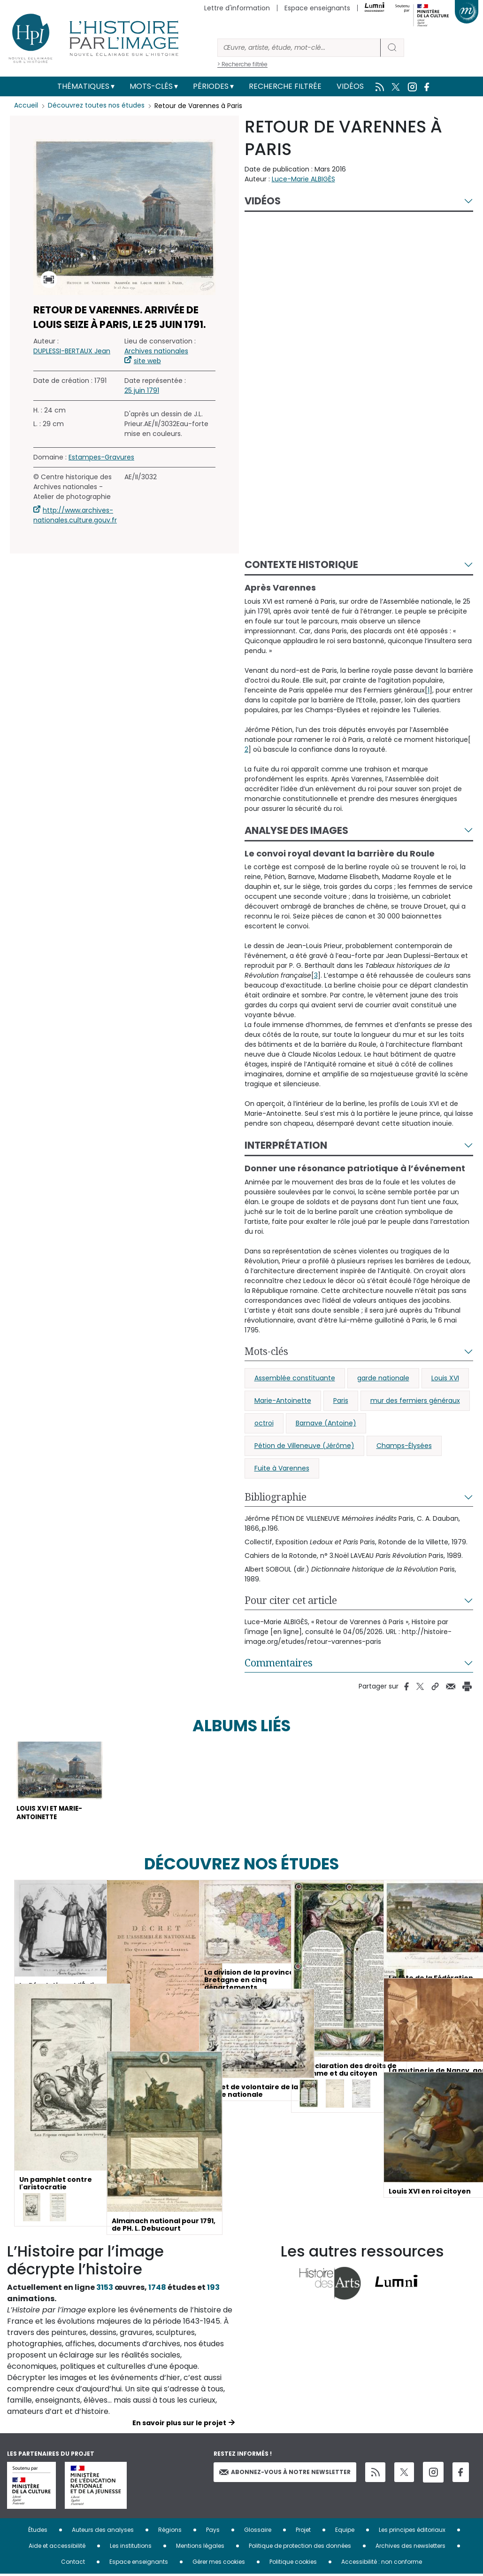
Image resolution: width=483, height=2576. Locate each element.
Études (37, 2532)
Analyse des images (296, 830)
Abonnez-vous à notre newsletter (285, 2474)
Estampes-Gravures (101, 457)
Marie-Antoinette (282, 1400)
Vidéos (350, 86)
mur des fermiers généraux (415, 1400)
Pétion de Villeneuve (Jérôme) (304, 1445)
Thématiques (83, 86)
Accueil (26, 105)
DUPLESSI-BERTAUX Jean (71, 351)
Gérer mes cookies (218, 2564)
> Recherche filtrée (242, 64)
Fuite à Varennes (281, 1468)
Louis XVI (445, 1378)
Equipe (344, 2532)
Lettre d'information (237, 8)
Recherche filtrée (285, 86)
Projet (303, 2532)
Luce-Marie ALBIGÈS (303, 179)
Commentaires (279, 1662)
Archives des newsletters (410, 2548)
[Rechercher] (299, 48)
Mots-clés (151, 86)
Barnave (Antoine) (326, 1423)
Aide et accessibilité (57, 2548)
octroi (264, 1423)
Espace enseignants (317, 8)
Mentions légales (200, 2548)
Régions (170, 2532)
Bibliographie (276, 1496)
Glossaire (257, 2532)
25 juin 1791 (141, 390)
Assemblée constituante (294, 1378)
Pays (213, 2532)
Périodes (211, 86)
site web (147, 361)
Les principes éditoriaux (412, 2532)
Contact (73, 2564)
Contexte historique (301, 564)
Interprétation (286, 1145)
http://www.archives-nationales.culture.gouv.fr (75, 515)
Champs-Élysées (404, 1445)
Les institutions (131, 2548)
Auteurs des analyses (103, 2532)
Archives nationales (156, 351)
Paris (340, 1400)
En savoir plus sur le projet (179, 2424)
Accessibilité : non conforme (381, 2564)
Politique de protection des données (300, 2548)
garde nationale (383, 1378)
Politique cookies (293, 2564)
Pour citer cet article (291, 1600)
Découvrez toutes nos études (96, 105)
